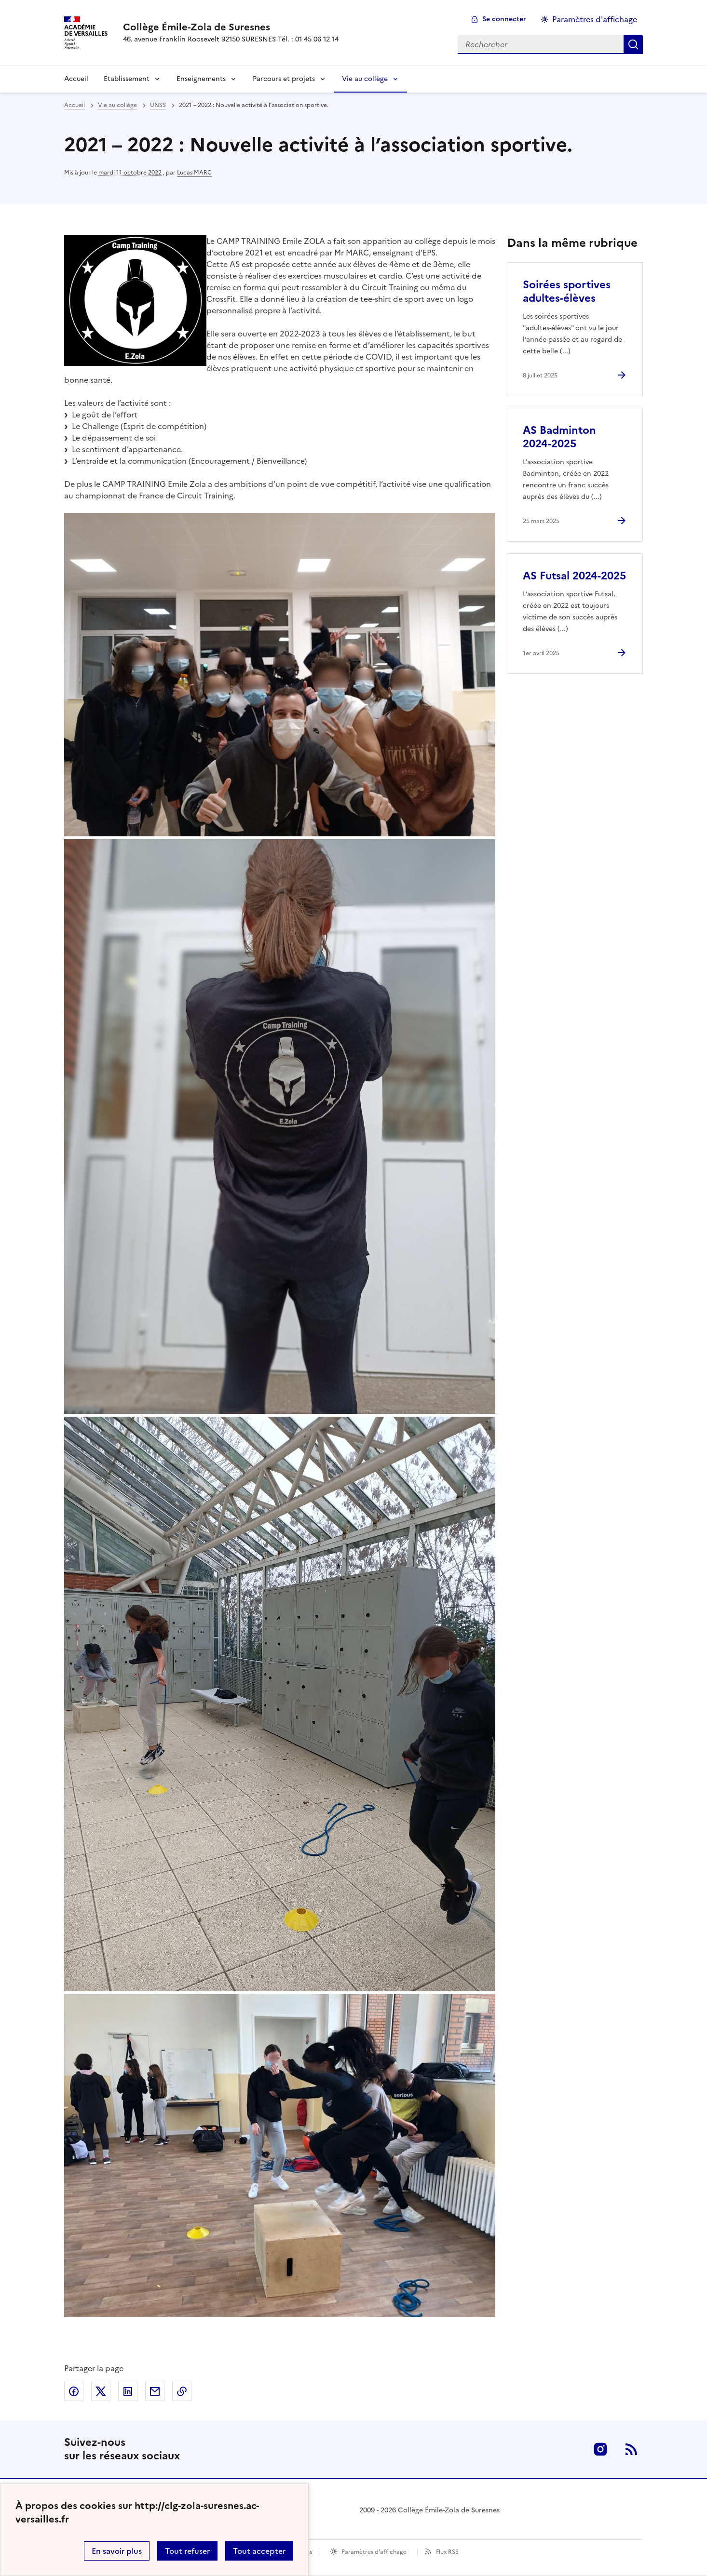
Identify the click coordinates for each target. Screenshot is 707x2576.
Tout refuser (187, 2551)
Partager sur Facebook (73, 2391)
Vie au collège (365, 79)
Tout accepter (259, 2551)
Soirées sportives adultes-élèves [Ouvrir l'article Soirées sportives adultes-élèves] (567, 291)
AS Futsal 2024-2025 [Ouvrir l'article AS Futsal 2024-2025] (574, 576)
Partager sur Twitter (100, 2391)
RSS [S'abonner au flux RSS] (631, 2449)
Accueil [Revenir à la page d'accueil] (76, 79)
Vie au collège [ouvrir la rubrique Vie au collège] (117, 105)
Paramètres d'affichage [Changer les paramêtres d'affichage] (594, 19)
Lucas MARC (194, 172)
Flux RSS (447, 2552)
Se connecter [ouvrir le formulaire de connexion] (504, 19)
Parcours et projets (284, 79)
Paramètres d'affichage (374, 2552)
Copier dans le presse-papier (181, 2391)
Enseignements (201, 79)
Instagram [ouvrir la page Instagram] (600, 2449)
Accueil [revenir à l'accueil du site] (74, 105)
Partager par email (154, 2391)
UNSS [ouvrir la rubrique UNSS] (158, 105)
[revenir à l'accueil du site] (231, 27)
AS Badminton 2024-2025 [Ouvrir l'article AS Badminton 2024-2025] (559, 437)
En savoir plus (117, 2551)
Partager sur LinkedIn (127, 2391)
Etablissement (127, 79)
